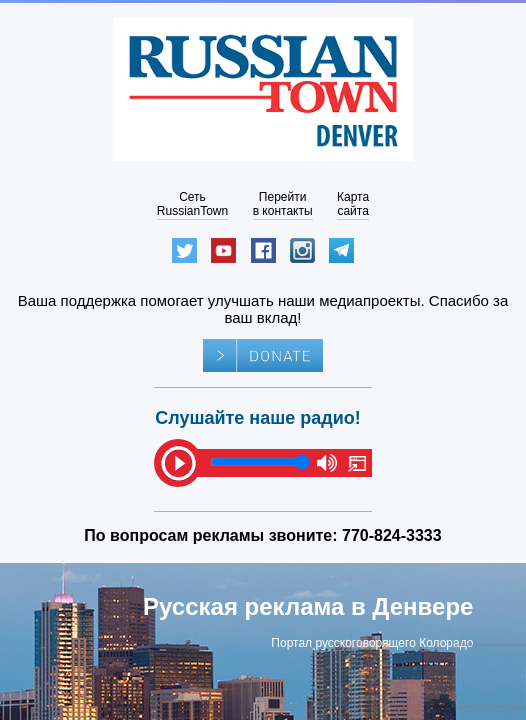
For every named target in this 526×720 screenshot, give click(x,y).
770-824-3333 (392, 535)
